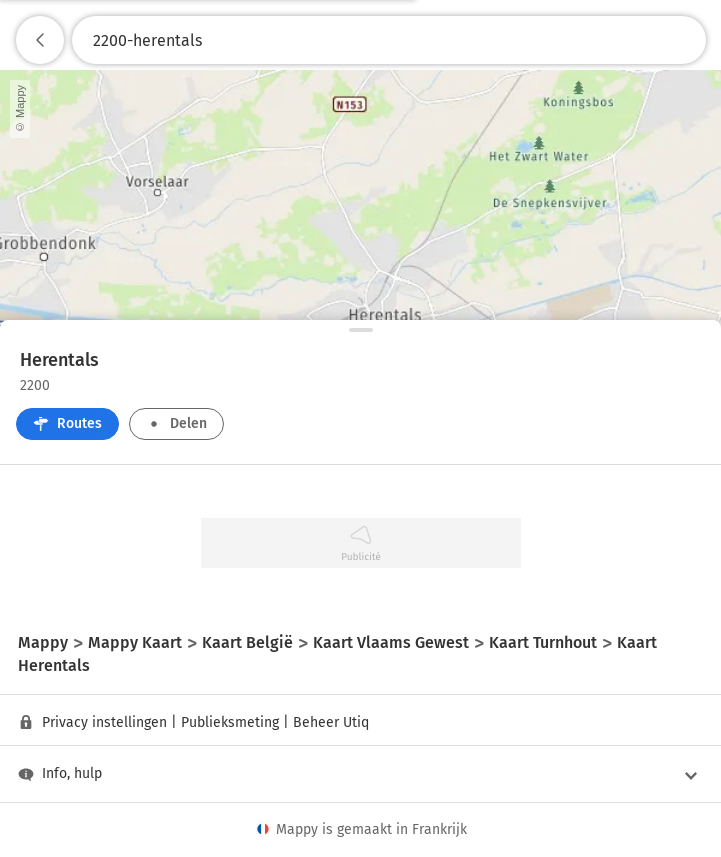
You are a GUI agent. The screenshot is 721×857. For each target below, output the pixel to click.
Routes (67, 423)
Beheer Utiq (331, 722)
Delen (176, 423)
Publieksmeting (230, 722)
